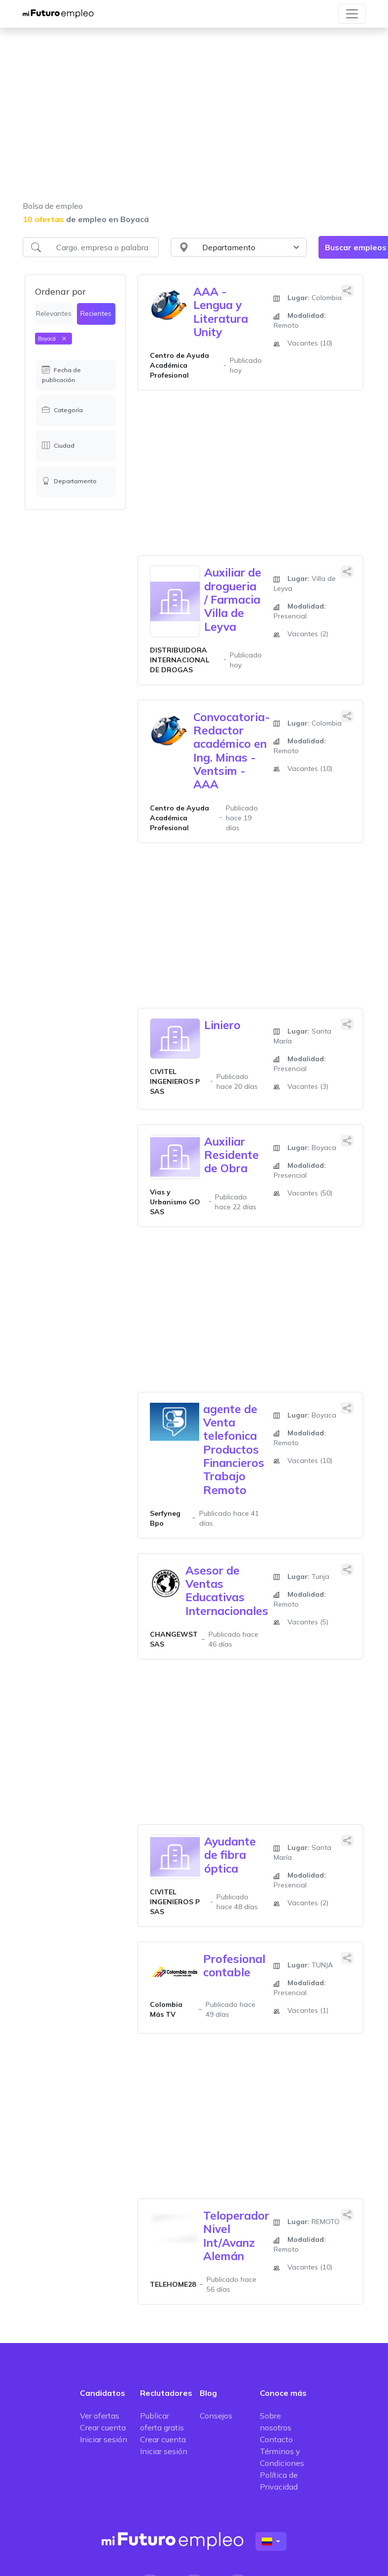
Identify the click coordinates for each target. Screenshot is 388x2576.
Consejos (216, 2416)
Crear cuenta (103, 2427)
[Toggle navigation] (352, 14)
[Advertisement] (194, 120)
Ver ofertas (99, 2416)
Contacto (276, 2439)
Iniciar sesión (103, 2439)
